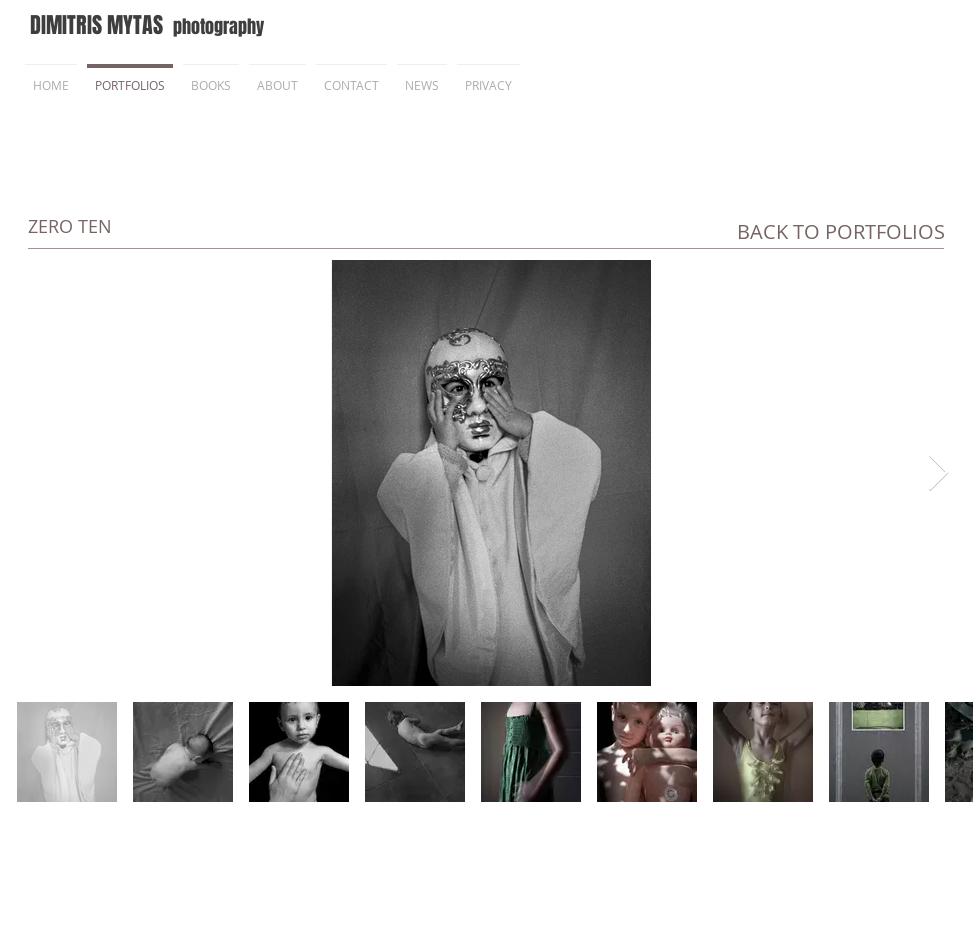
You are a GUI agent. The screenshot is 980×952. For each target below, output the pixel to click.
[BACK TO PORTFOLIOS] (840, 232)
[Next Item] (938, 473)
